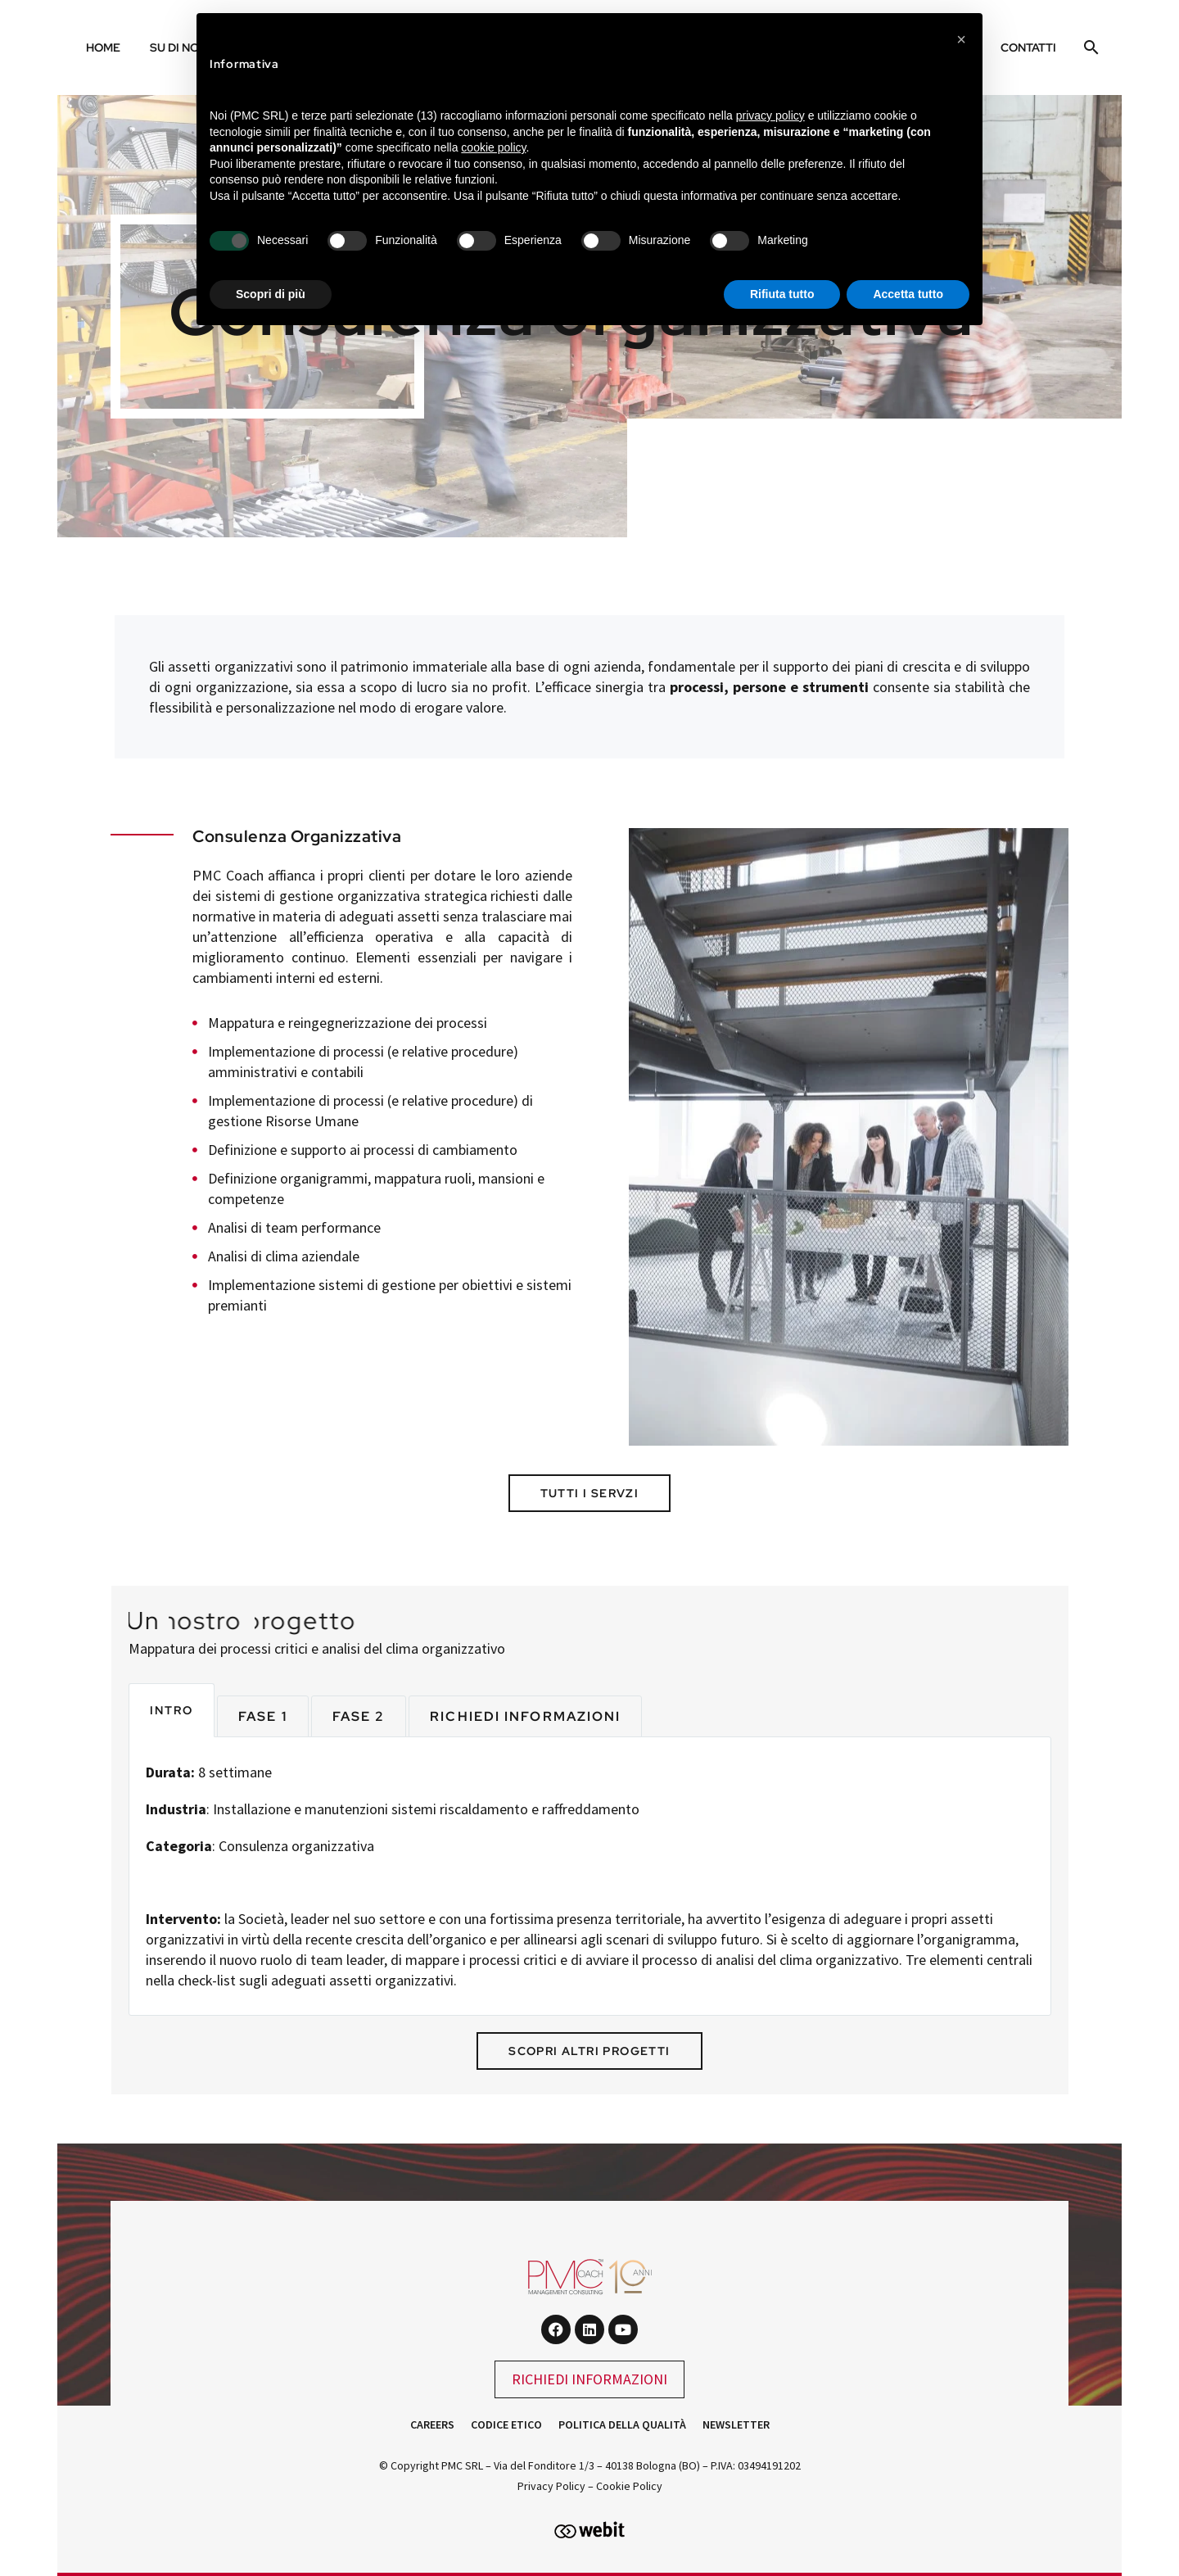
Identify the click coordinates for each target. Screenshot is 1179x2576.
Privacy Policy (551, 2486)
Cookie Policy (629, 2486)
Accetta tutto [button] (908, 294)
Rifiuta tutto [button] (782, 294)
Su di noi (176, 47)
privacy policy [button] (770, 115)
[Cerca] (1089, 47)
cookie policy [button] (493, 147)
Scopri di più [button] (270, 294)
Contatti (1028, 47)
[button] (961, 39)
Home (103, 47)
